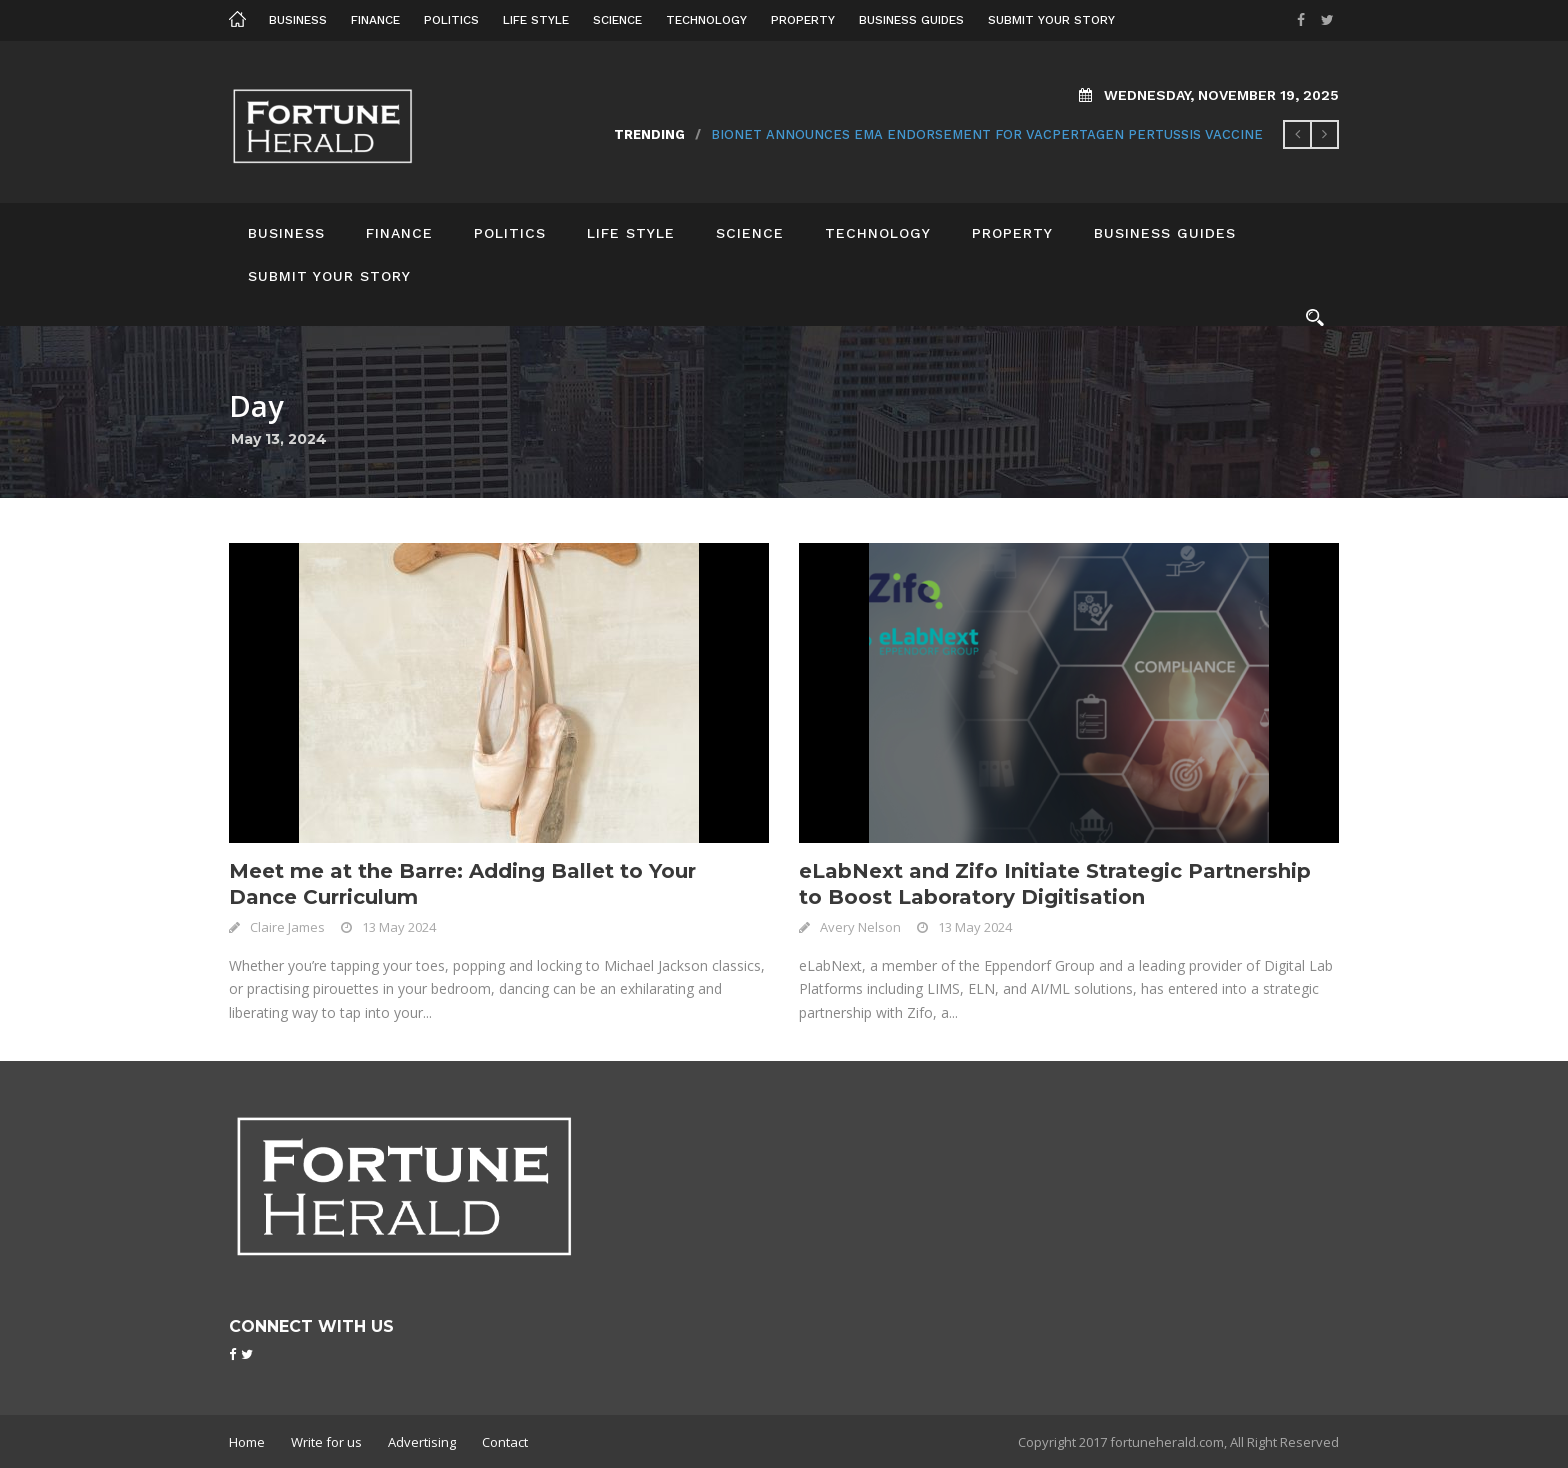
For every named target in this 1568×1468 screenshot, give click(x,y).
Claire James (287, 927)
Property (803, 20)
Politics (451, 20)
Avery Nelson (860, 927)
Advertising (422, 1442)
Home (247, 1442)
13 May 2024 (399, 927)
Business (298, 20)
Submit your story (1051, 20)
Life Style (536, 20)
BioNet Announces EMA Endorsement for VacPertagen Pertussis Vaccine (987, 134)
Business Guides (911, 20)
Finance (375, 20)
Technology (706, 20)
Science (617, 20)
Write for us (326, 1442)
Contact (505, 1442)
